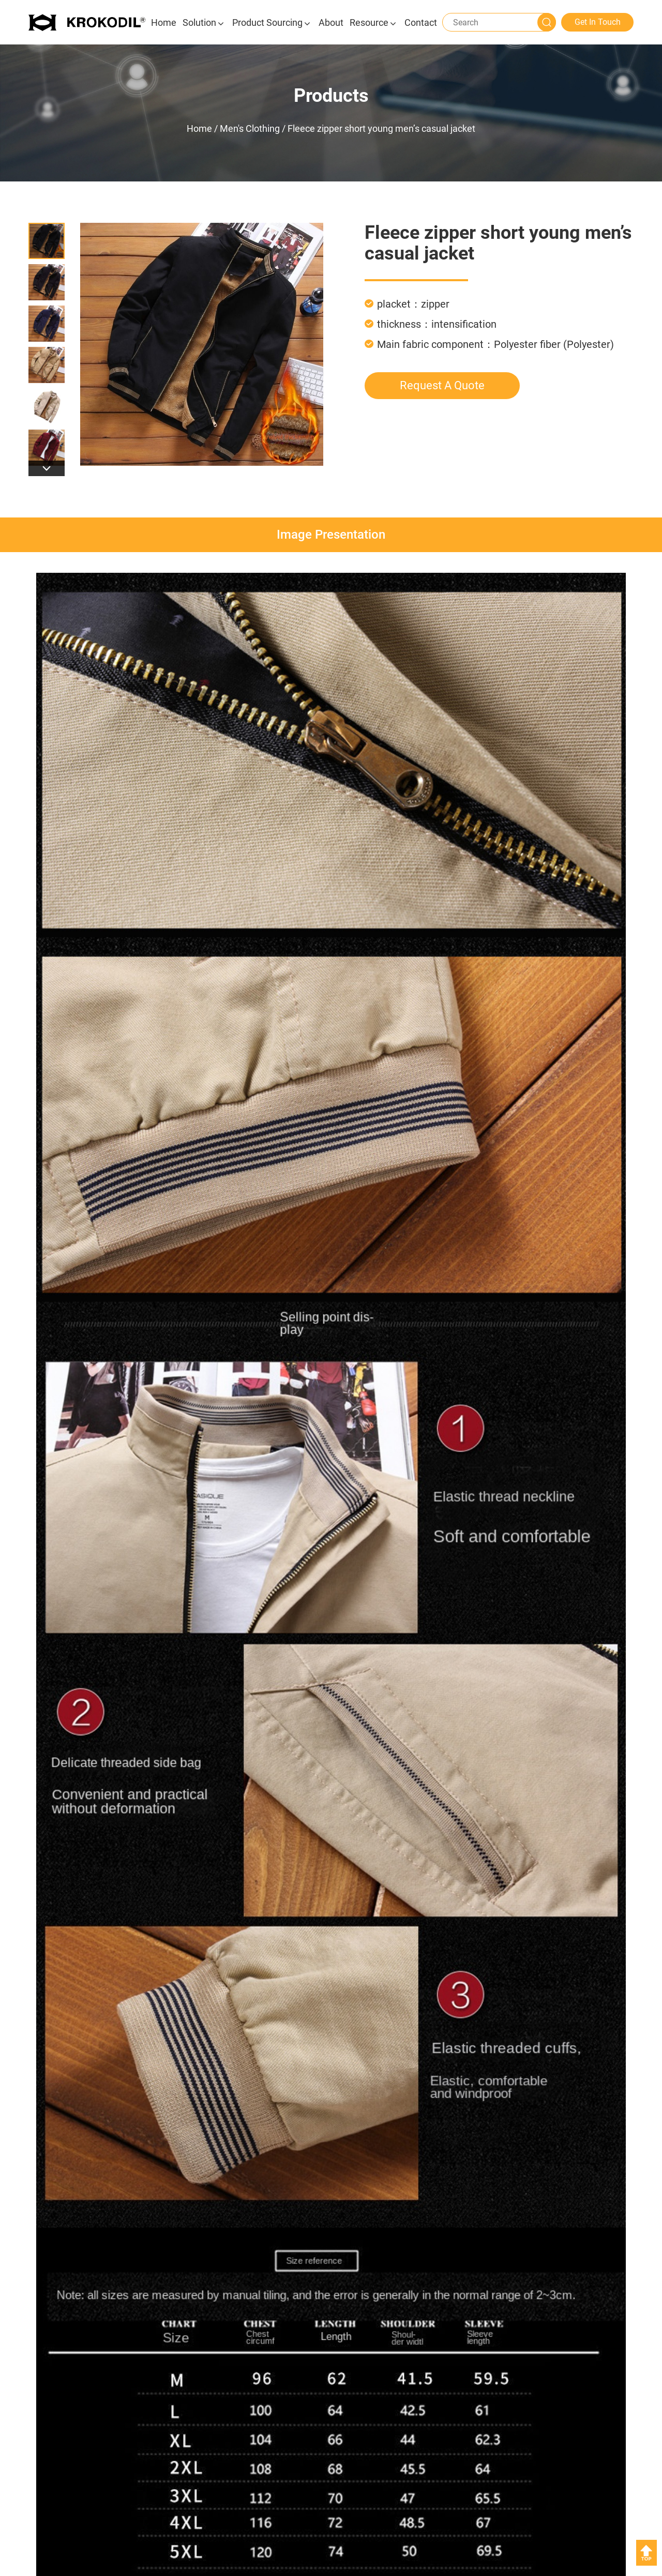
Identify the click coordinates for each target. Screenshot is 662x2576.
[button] (46, 468)
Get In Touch (598, 22)
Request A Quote (442, 385)
